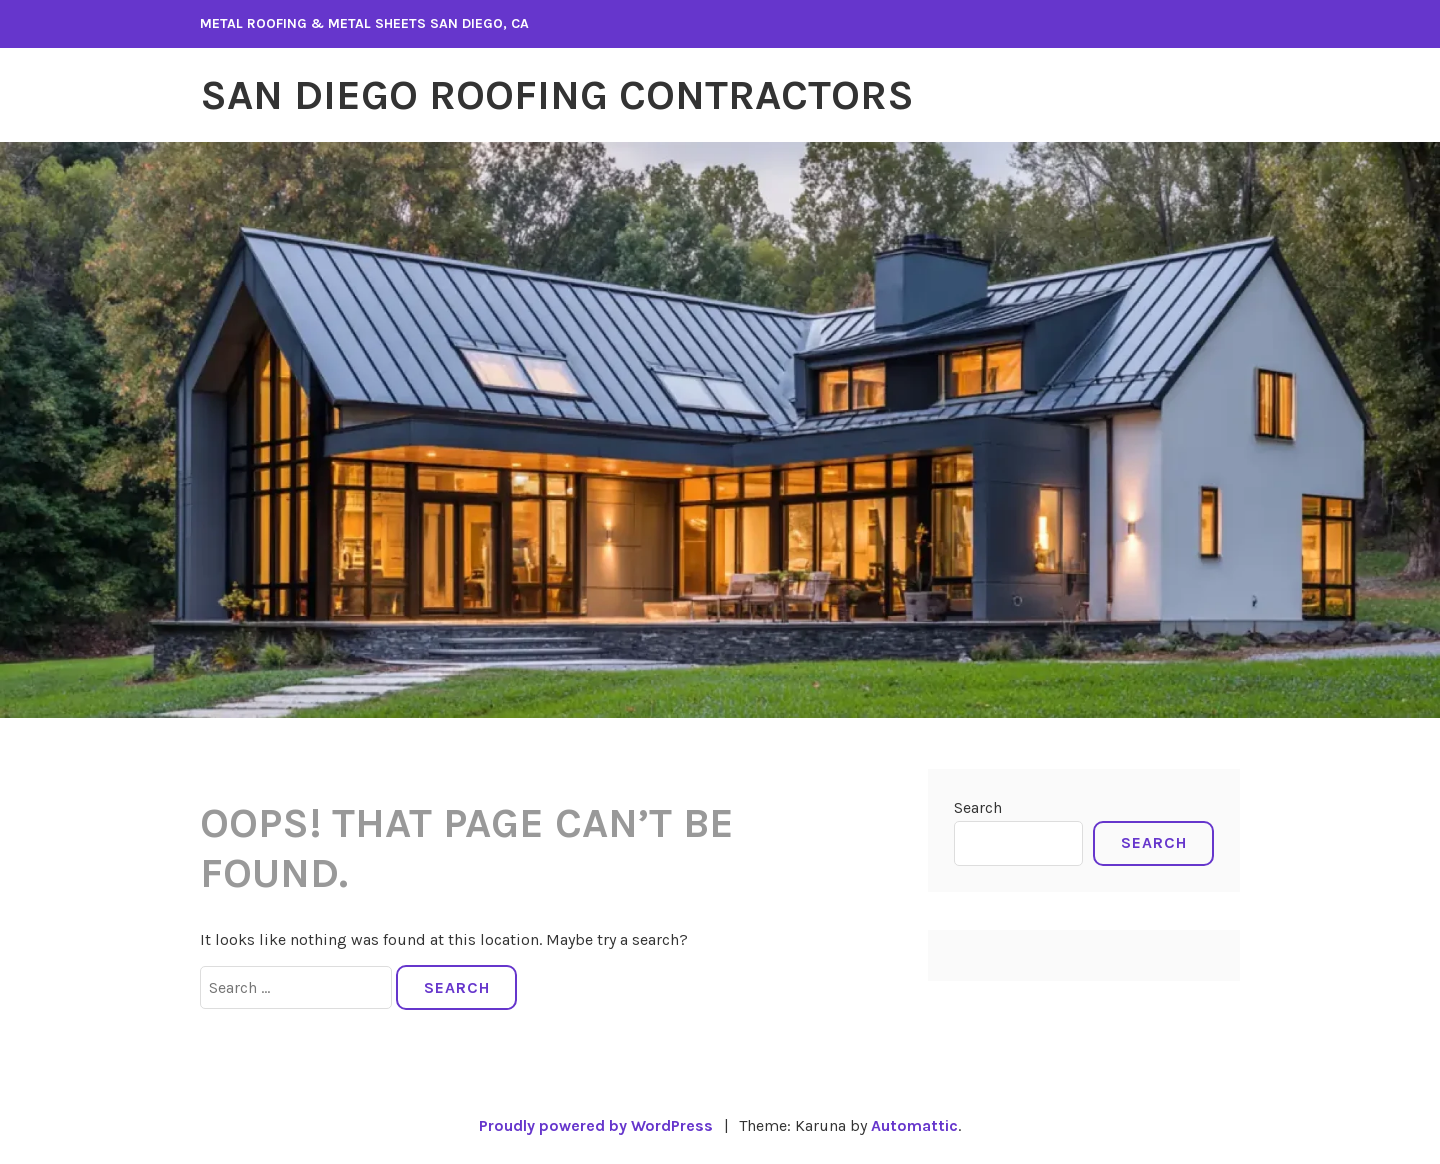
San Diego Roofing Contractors (557, 95)
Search (978, 807)
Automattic (914, 1125)
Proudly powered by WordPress (596, 1125)
